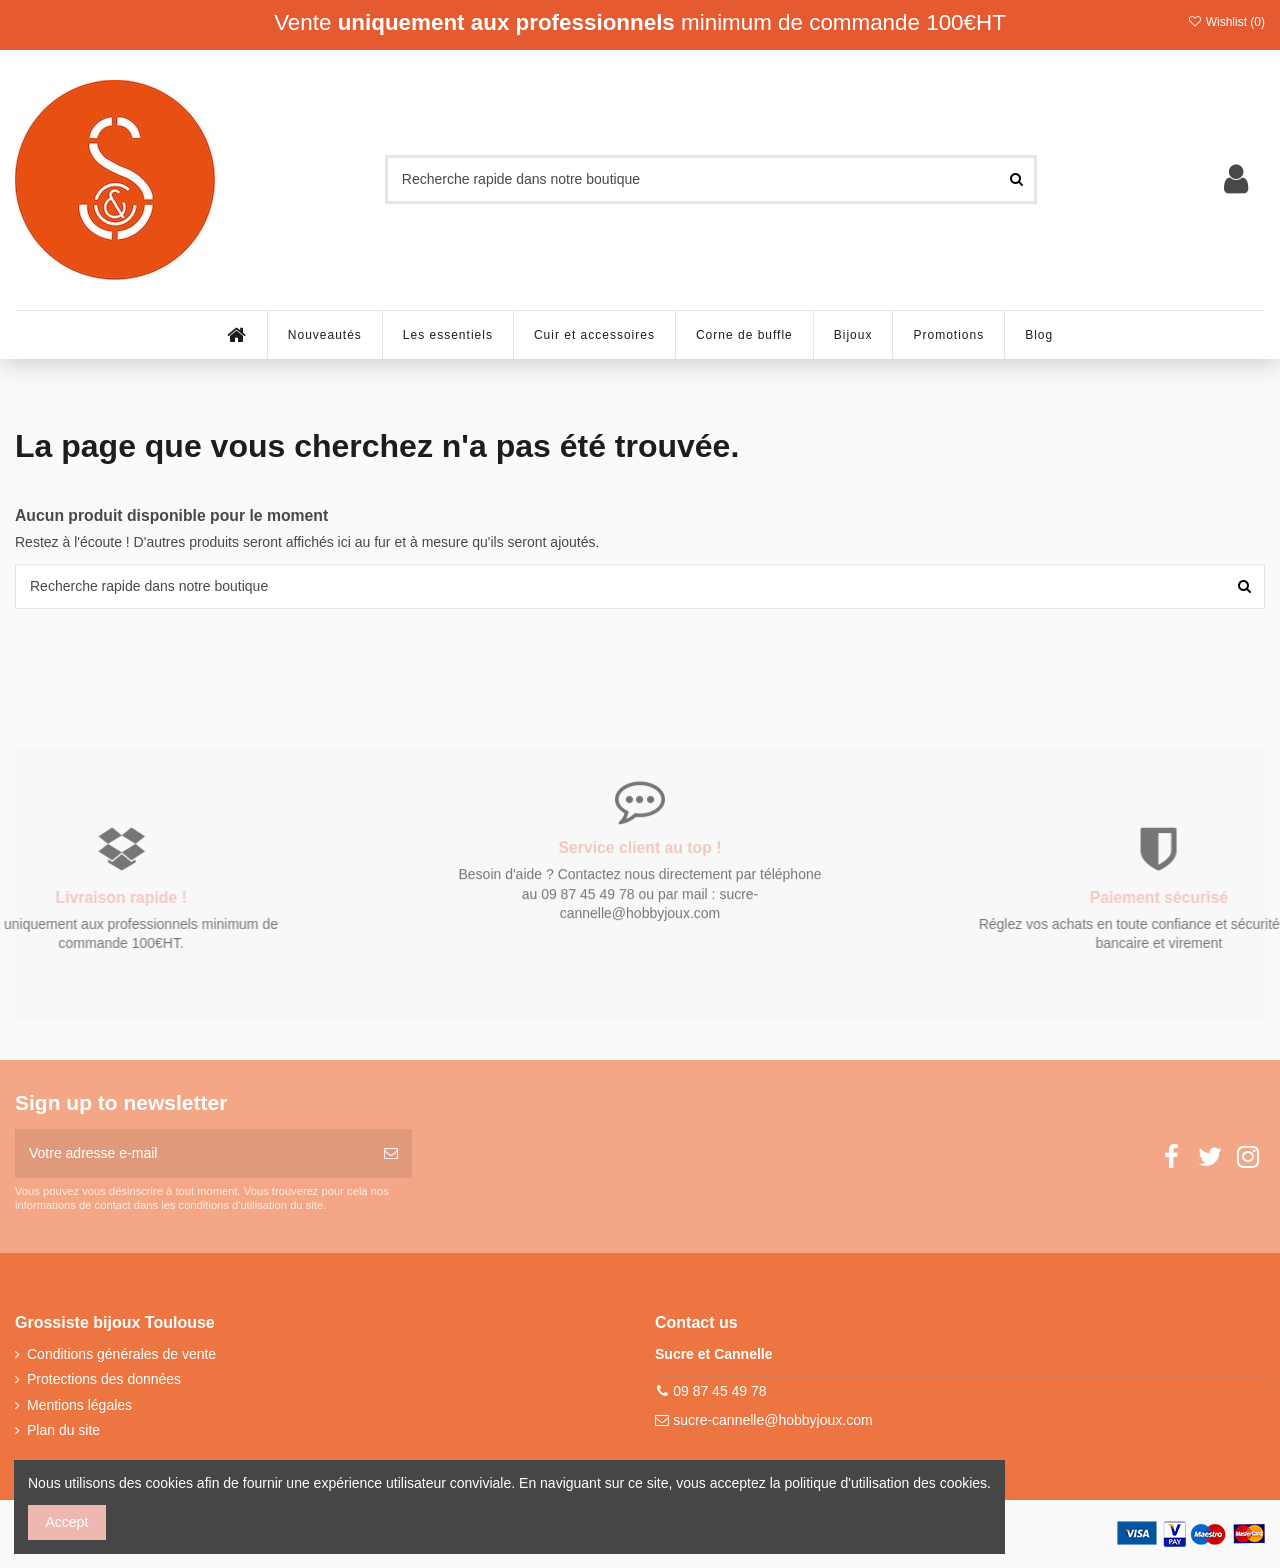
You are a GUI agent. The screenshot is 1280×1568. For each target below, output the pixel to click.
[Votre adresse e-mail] (192, 1153)
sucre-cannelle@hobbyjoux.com (772, 1420)
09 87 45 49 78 (719, 1391)
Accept (67, 1522)
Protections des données (104, 1379)
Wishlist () (1226, 22)
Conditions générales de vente (121, 1354)
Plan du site (63, 1430)
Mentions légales (79, 1405)
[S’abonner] (391, 1153)
